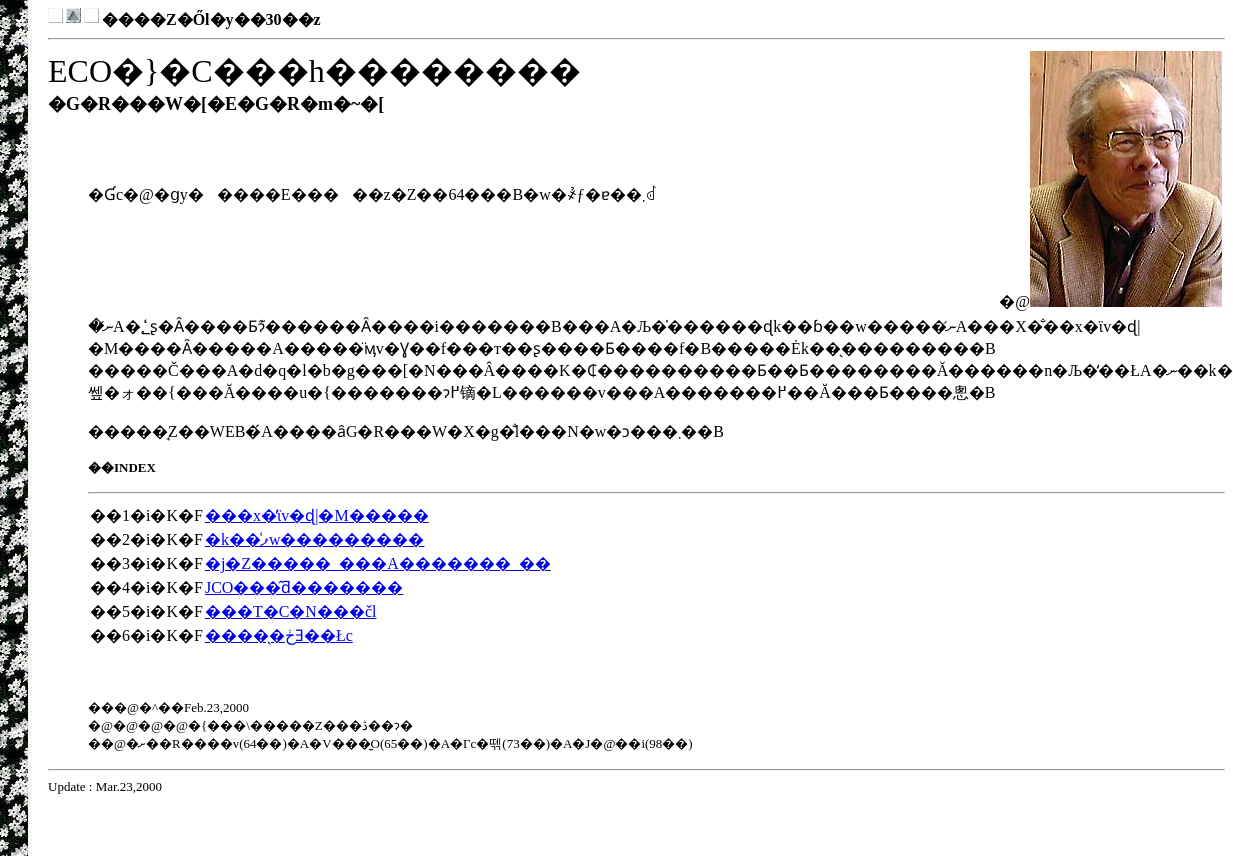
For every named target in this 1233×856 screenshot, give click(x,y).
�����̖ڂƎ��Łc (279, 635)
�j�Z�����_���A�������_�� (378, 563)
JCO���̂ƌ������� (304, 587)
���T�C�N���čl (291, 611)
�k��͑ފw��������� (315, 539)
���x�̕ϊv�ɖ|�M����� (317, 515)
